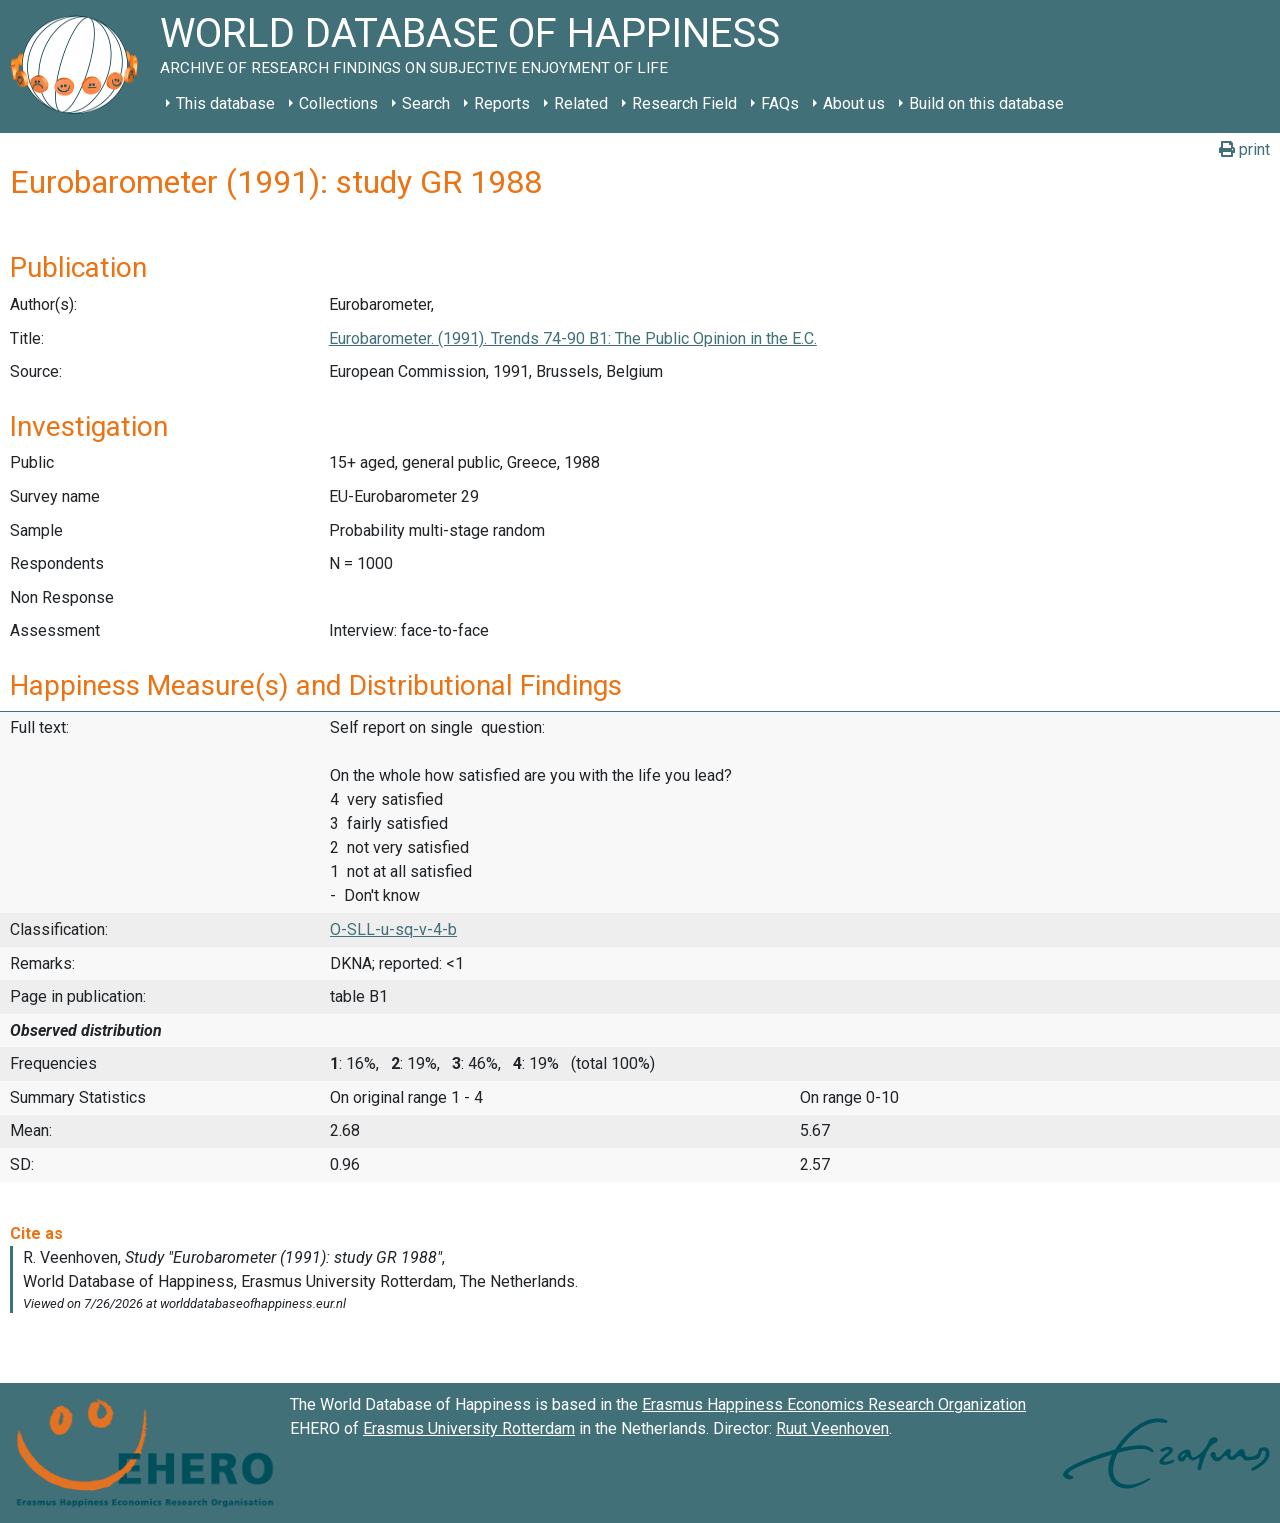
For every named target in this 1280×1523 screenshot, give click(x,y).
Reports (502, 103)
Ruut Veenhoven (832, 1428)
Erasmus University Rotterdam (469, 1428)
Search (426, 103)
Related (581, 103)
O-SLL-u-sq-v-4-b (393, 929)
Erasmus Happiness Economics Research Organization (834, 1404)
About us (854, 103)
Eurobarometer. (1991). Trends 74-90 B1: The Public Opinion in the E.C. (573, 338)
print (1244, 149)
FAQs (780, 103)
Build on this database (986, 103)
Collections (338, 103)
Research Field (684, 103)
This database (225, 103)
